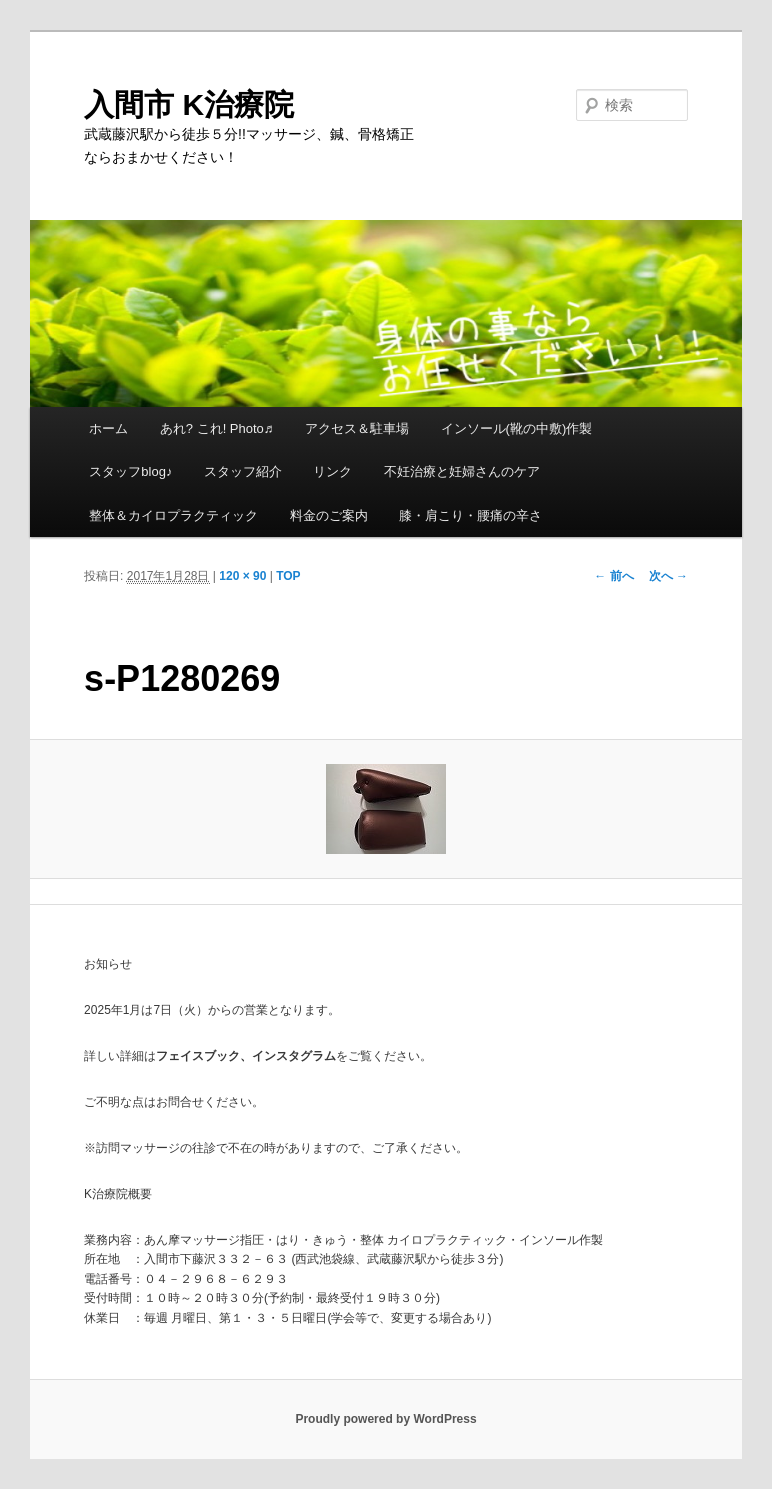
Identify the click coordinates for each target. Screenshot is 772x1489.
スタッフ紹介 (243, 471)
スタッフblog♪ (130, 471)
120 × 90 (242, 576)
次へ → (668, 576)
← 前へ (613, 576)
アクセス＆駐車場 (357, 428)
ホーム (108, 428)
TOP (288, 576)
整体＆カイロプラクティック (173, 515)
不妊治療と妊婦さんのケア (462, 471)
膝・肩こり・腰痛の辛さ (470, 515)
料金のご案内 (329, 515)
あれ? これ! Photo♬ (217, 428)
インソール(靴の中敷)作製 (517, 428)
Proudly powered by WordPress (385, 1419)
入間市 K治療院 (189, 104)
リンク (332, 471)
